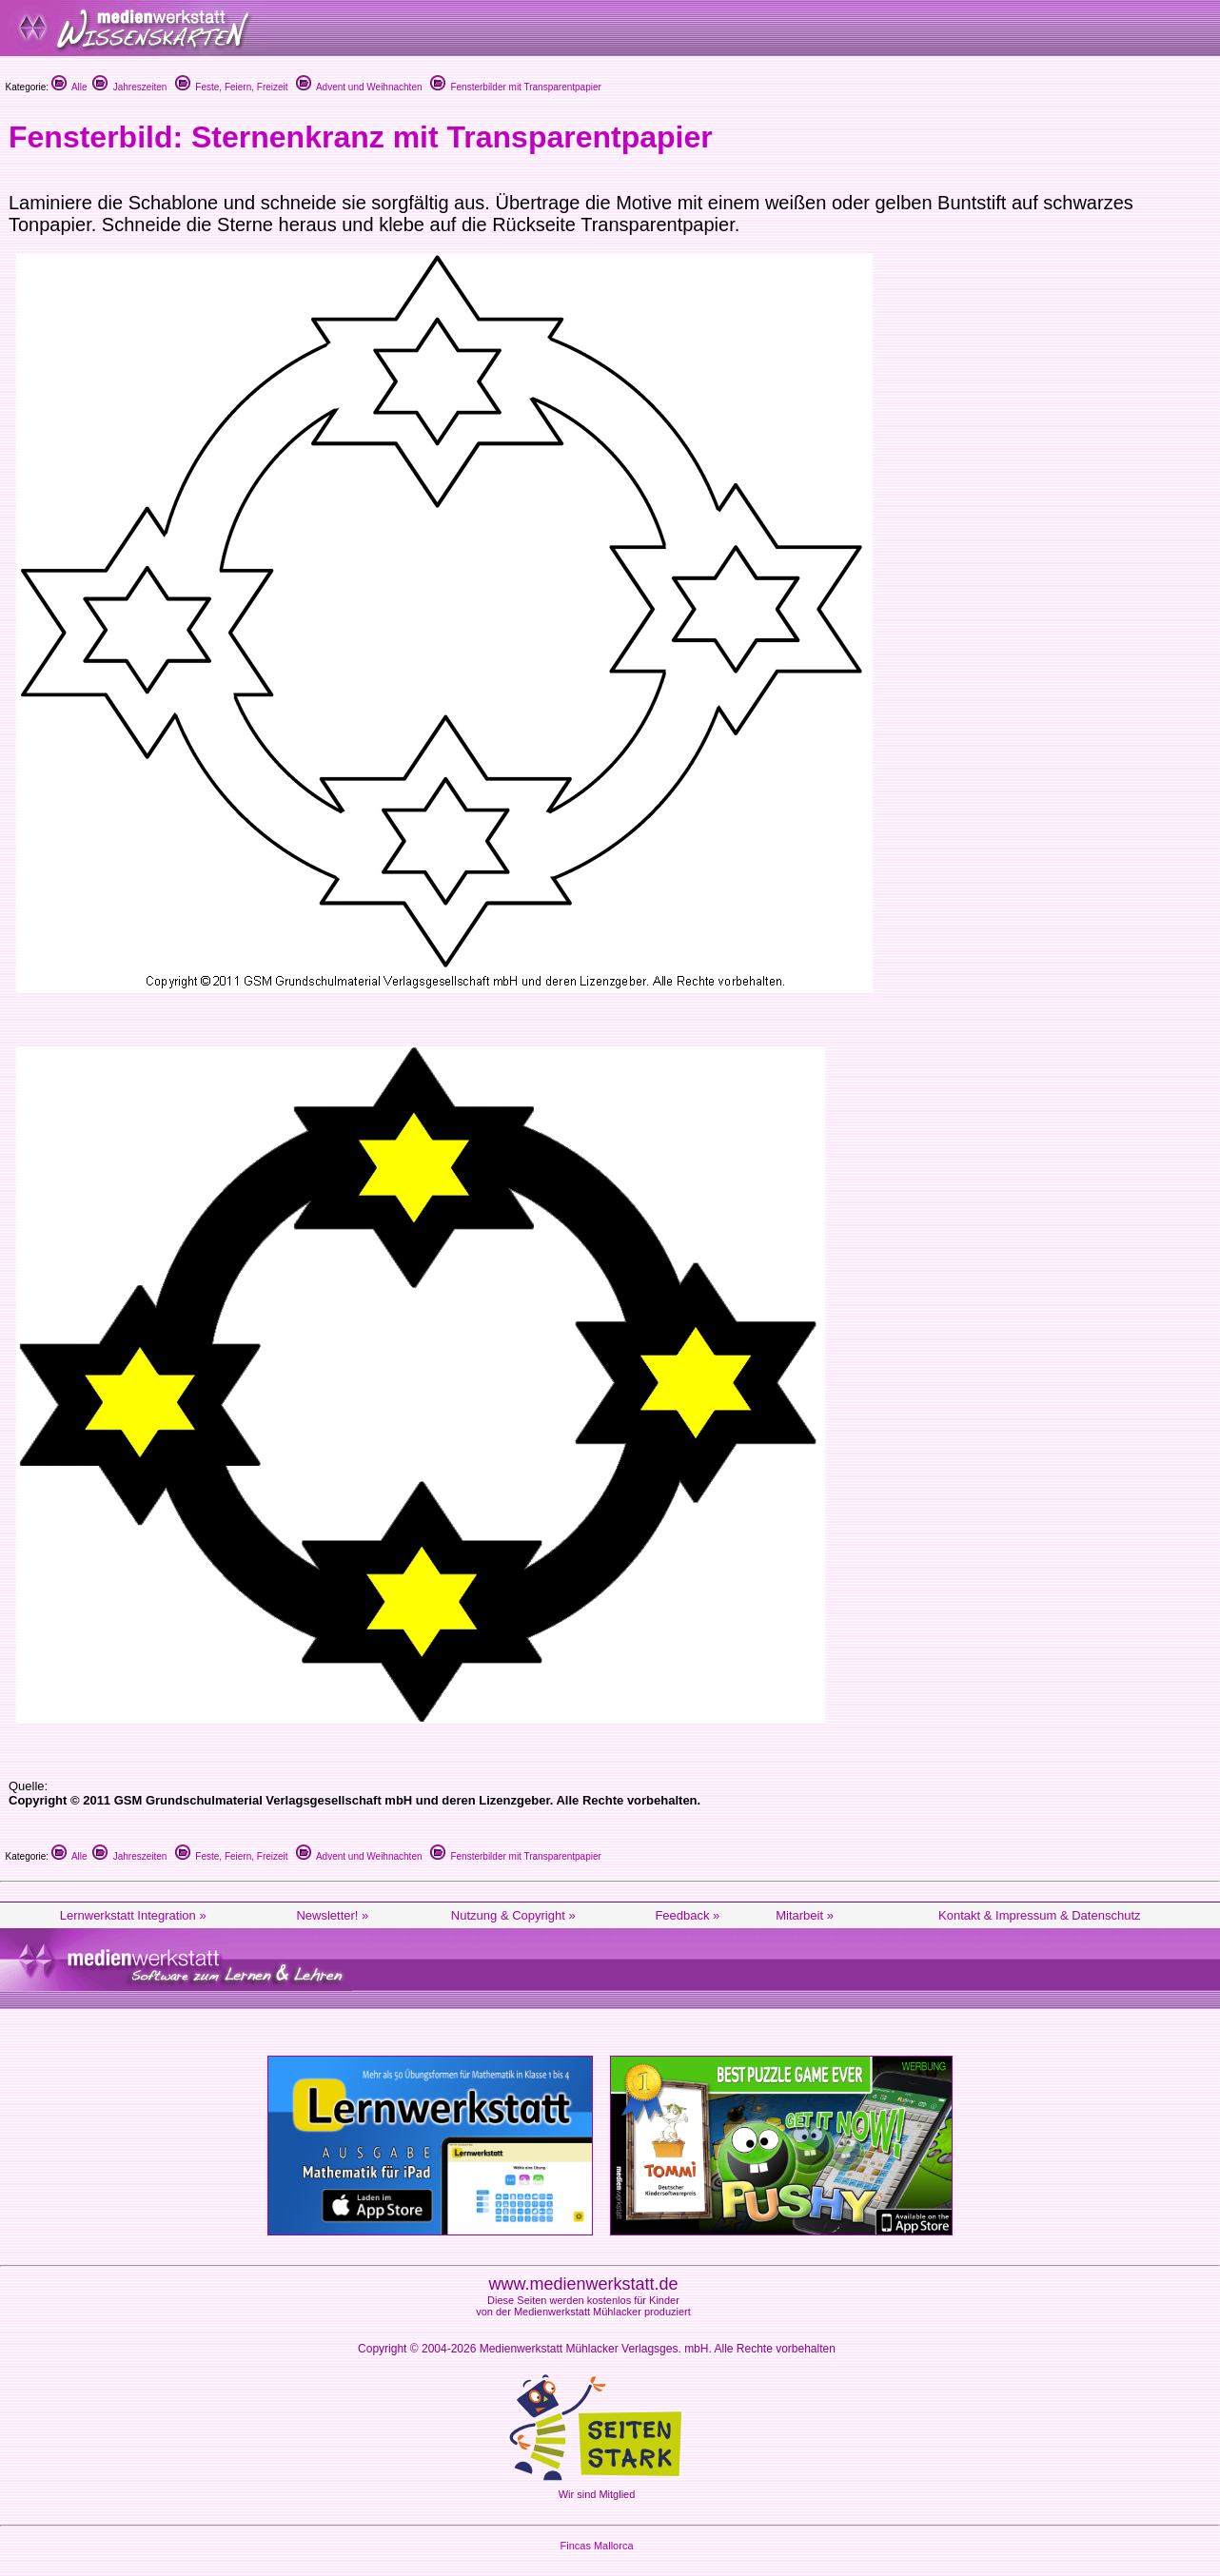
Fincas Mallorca (596, 2545)
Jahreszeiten (129, 87)
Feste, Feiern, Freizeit (231, 87)
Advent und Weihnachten (359, 87)
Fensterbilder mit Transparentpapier (515, 87)
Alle (69, 87)
